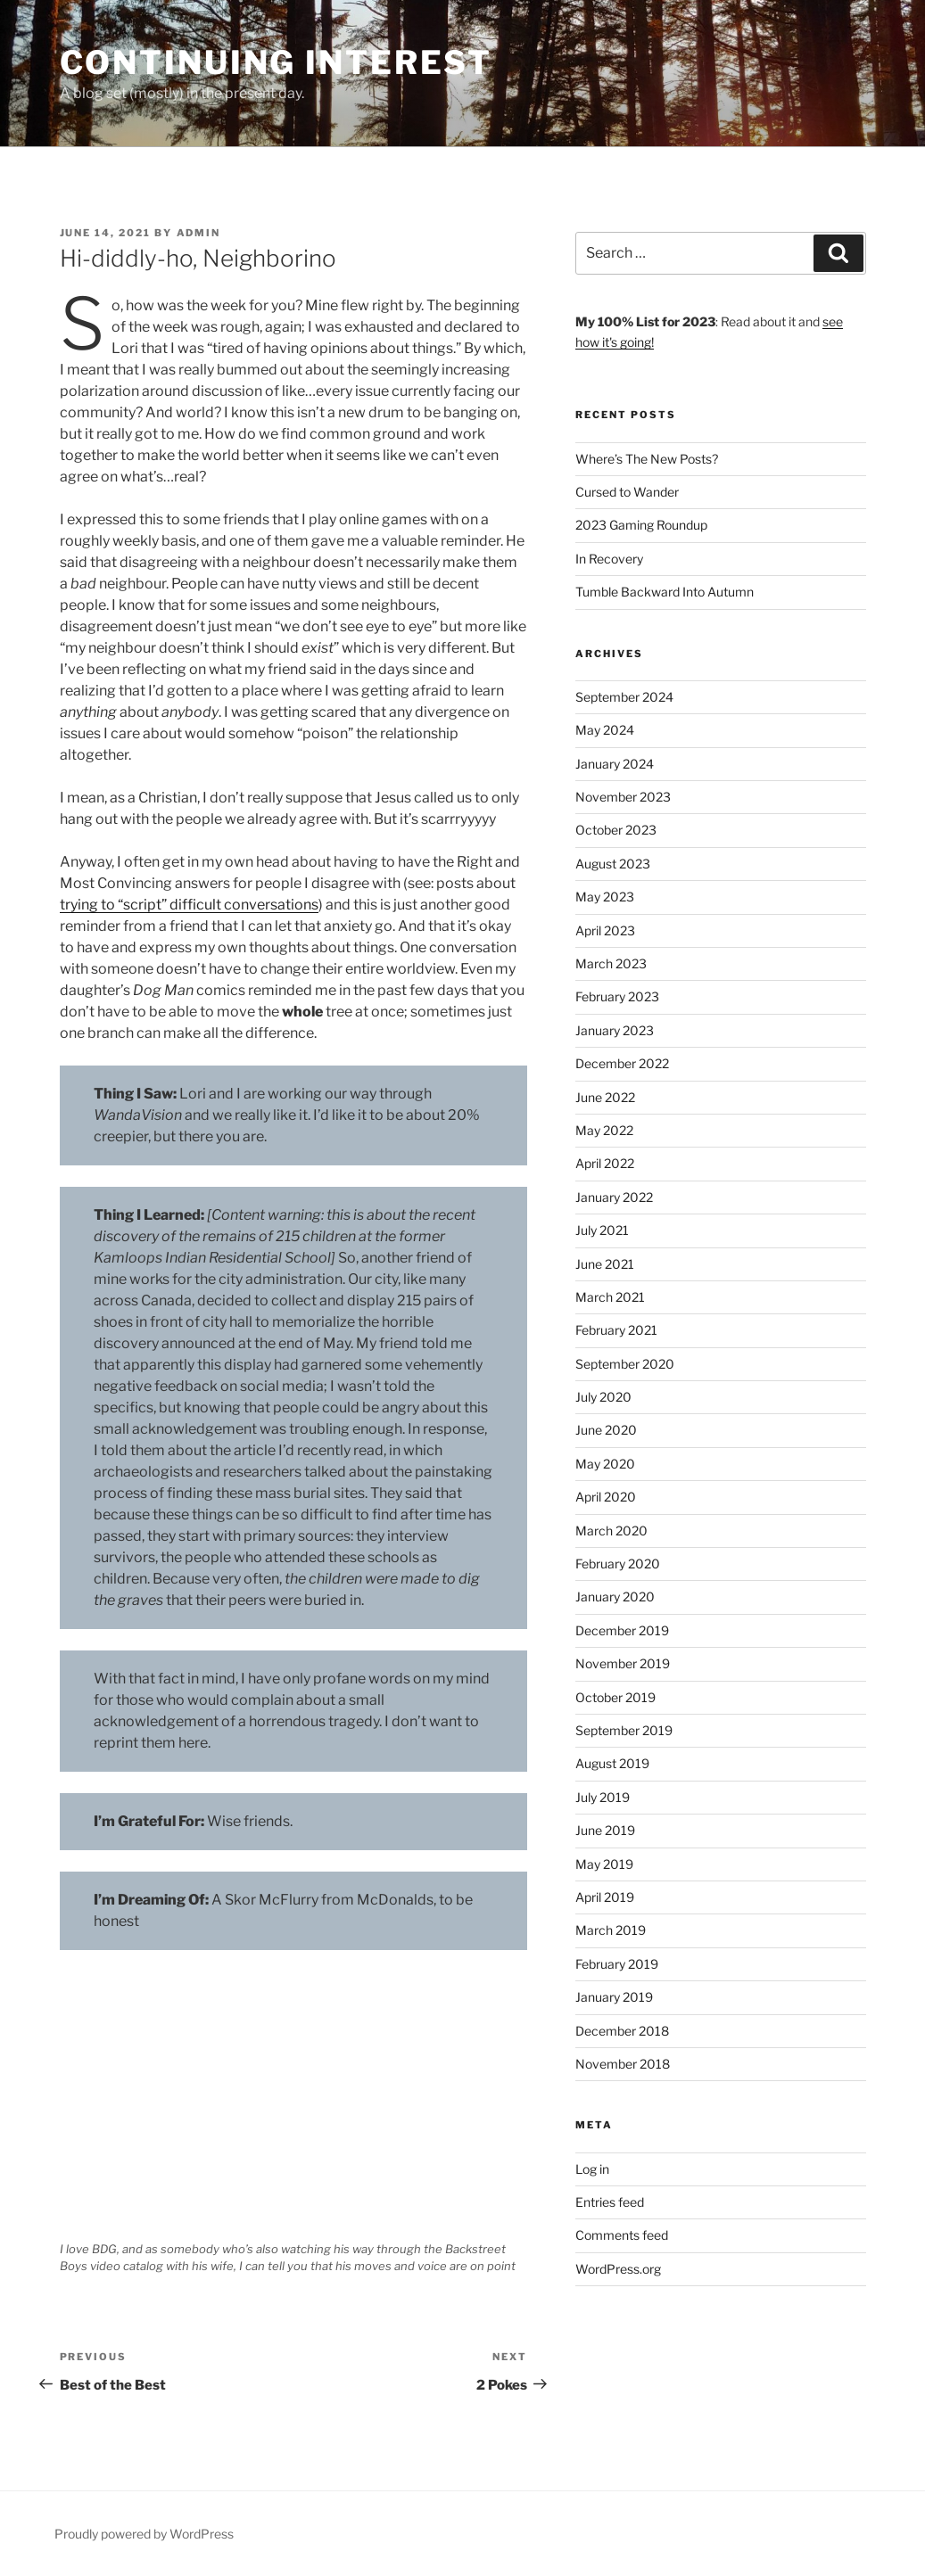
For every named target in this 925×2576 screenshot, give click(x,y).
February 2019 (616, 1963)
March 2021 (610, 1296)
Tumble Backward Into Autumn (664, 591)
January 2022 (614, 1197)
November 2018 (622, 2063)
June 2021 (604, 1264)
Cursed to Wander (627, 491)
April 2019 (604, 1897)
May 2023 (604, 896)
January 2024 (614, 763)
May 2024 (604, 729)
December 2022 (622, 1063)
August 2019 (612, 1763)
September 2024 (624, 696)
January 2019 (614, 1996)
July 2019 (602, 1797)
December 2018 (622, 2030)
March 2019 (610, 1930)
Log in (592, 2169)
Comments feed (621, 2235)
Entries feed (609, 2202)
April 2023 (605, 930)
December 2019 (622, 1630)
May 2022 (604, 1130)
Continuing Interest (276, 62)
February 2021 (616, 1329)
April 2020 (605, 1496)
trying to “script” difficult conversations (189, 904)
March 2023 (611, 963)
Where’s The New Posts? (646, 458)
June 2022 (605, 1097)
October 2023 (616, 829)
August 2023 (612, 863)
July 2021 (602, 1230)
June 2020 (606, 1429)
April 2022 (604, 1163)
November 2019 (622, 1663)
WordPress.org (618, 2268)
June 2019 (605, 1830)
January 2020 (615, 1596)
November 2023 (623, 796)
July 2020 (603, 1396)
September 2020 (624, 1363)
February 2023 (617, 996)
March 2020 (611, 1530)
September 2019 (624, 1730)
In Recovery (609, 558)
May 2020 (605, 1463)
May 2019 (604, 1864)
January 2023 (614, 1030)
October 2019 (615, 1697)
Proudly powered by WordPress (144, 2533)
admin (199, 232)
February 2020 (617, 1563)
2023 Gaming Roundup (641, 524)
